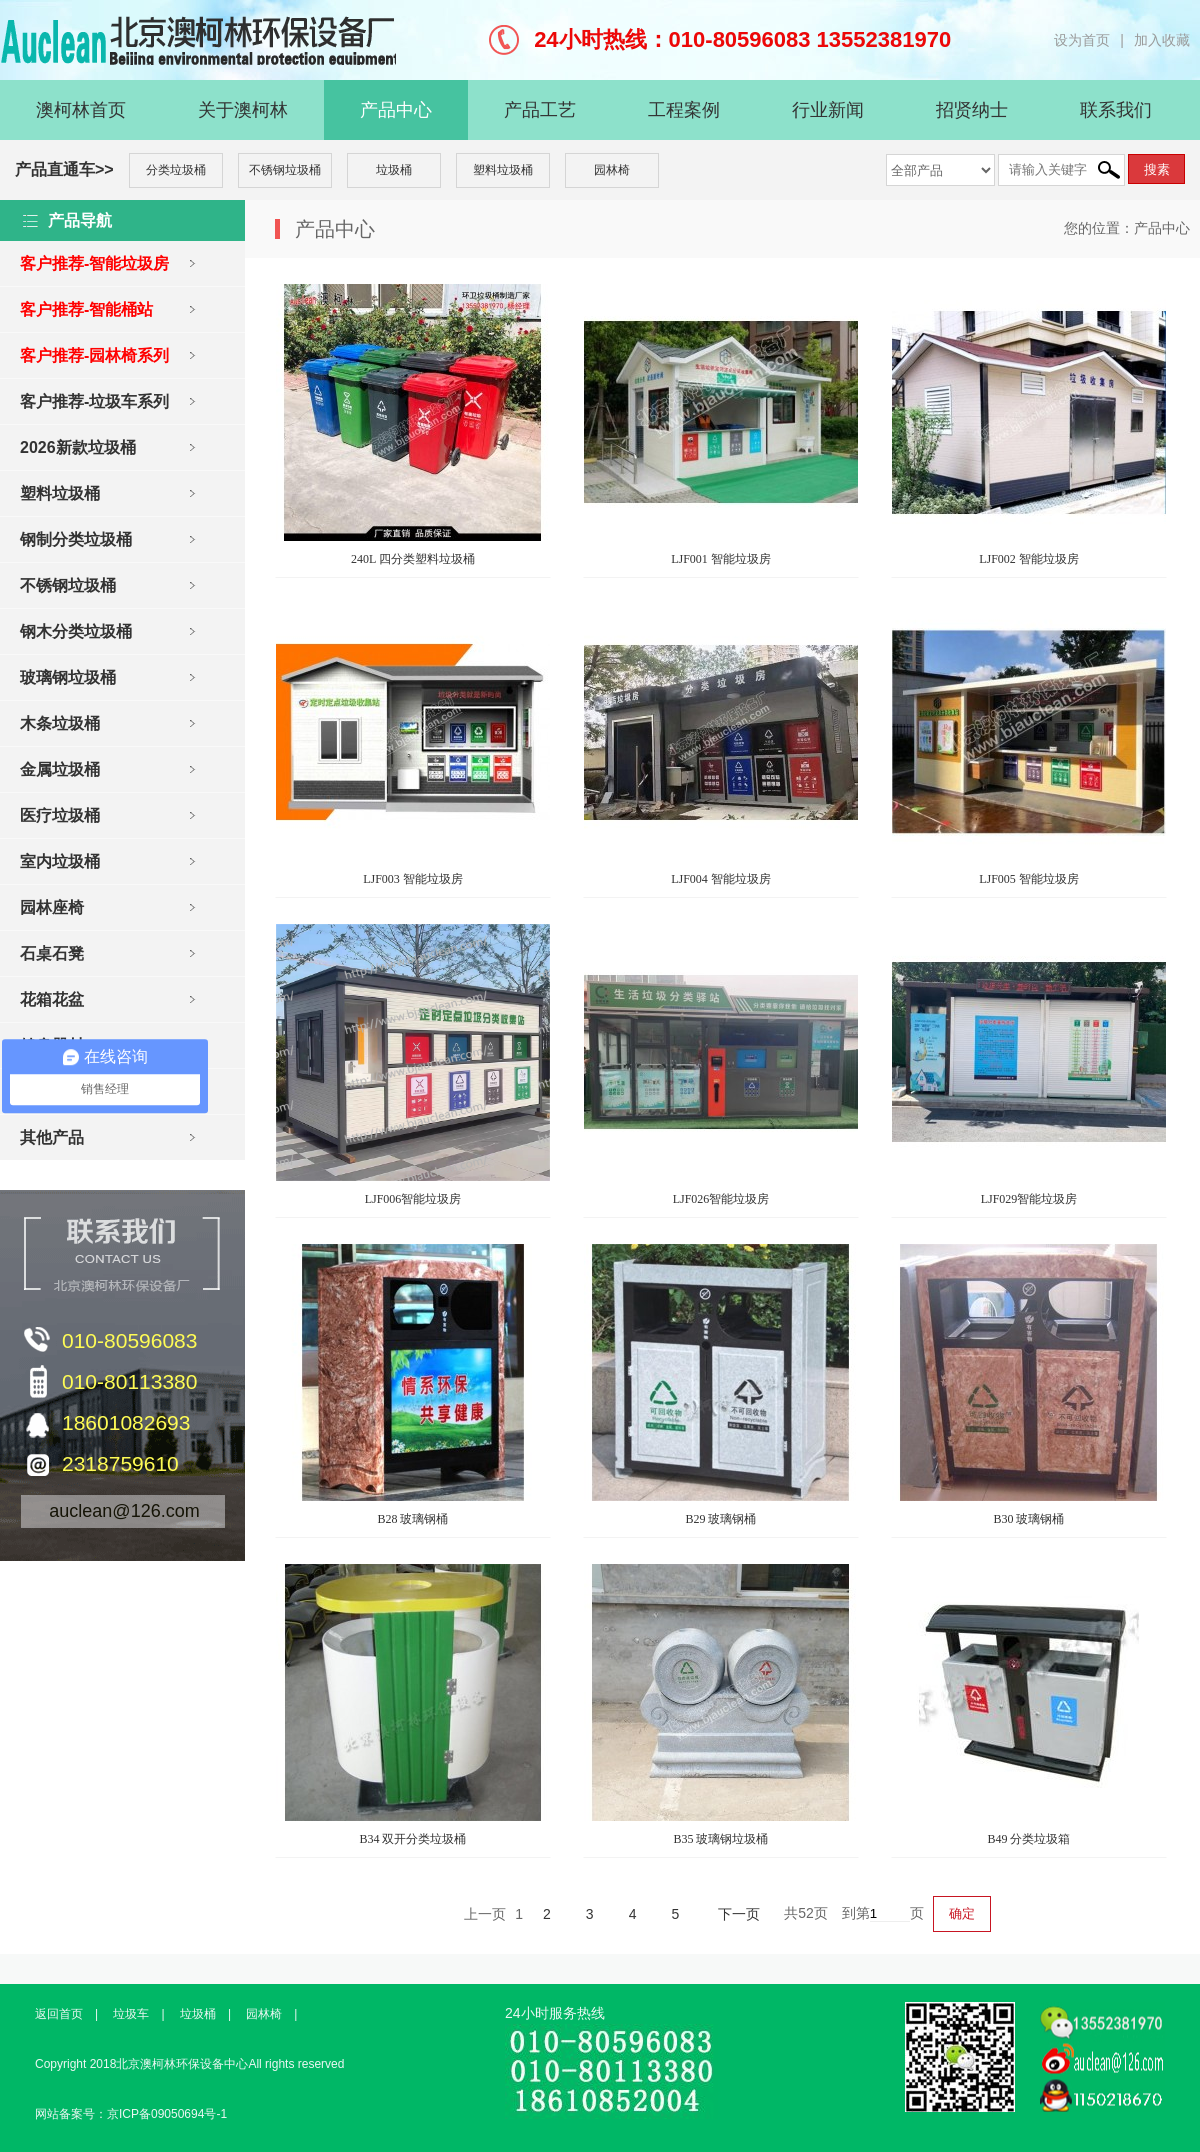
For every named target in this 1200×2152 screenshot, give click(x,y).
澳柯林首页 (81, 110)
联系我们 (1116, 110)
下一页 (739, 1914)
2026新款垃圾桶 (78, 447)
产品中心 (396, 110)
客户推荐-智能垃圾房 (94, 263)
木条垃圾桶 (60, 723)
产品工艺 (540, 110)
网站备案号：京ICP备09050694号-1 (131, 2114)
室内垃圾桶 (60, 861)
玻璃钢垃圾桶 (68, 677)
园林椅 (612, 170)
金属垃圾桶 (60, 769)
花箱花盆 (52, 999)
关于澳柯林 (243, 110)
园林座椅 (52, 907)
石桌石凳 (52, 953)
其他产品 (52, 1137)
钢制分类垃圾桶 (76, 539)
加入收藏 (1162, 40)
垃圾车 (131, 2014)
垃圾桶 (394, 170)
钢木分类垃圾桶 (76, 631)
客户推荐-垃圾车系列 (94, 401)
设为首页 (1082, 40)
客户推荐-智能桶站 (86, 309)
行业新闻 (828, 110)
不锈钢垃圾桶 (285, 170)
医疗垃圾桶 (60, 815)
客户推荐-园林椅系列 (94, 355)
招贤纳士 (972, 110)
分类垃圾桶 (176, 170)
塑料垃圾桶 (503, 170)
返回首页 (59, 2014)
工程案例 (684, 110)
